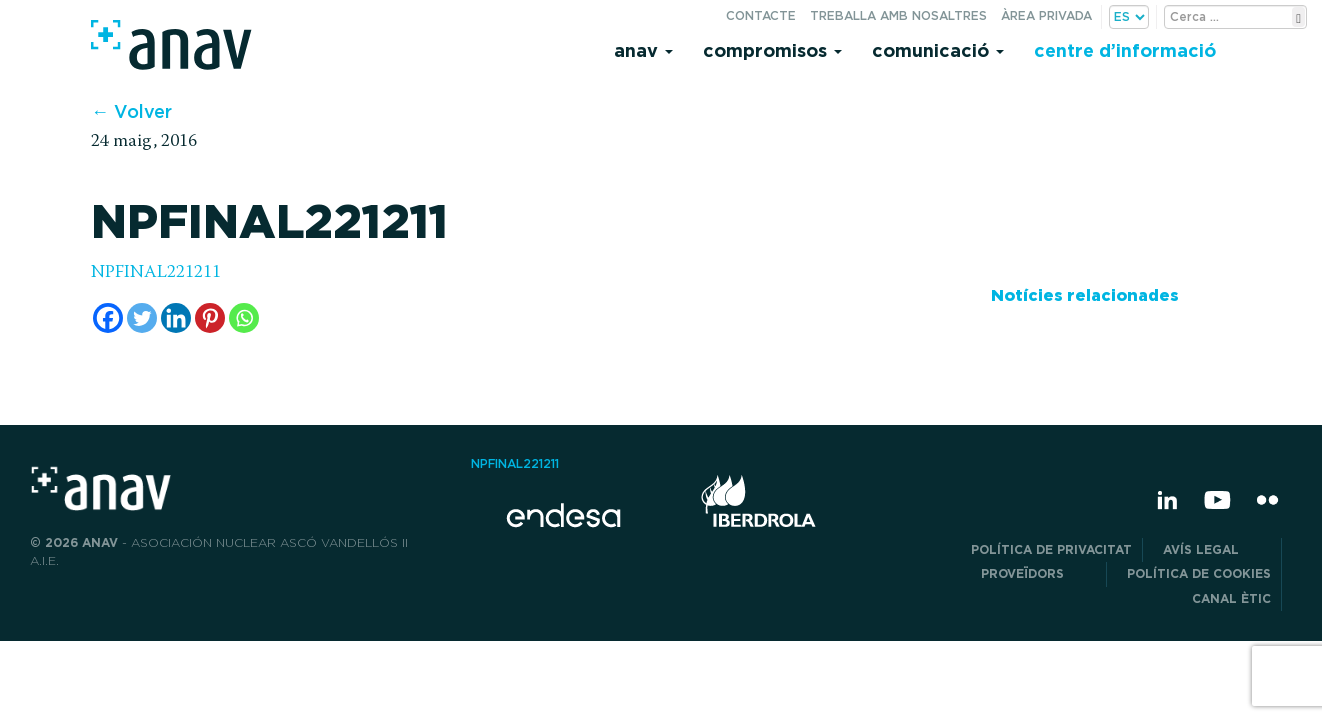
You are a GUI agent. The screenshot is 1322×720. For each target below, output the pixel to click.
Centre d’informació (1125, 50)
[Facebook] (108, 318)
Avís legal (1217, 549)
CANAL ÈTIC (1231, 598)
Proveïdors (1038, 573)
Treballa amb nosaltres (898, 15)
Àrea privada (1046, 15)
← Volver (131, 111)
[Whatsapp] (244, 318)
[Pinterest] (210, 318)
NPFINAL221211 (156, 273)
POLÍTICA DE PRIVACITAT (1051, 549)
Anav (643, 50)
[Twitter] (142, 318)
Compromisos (772, 50)
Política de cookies (1199, 573)
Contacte (761, 15)
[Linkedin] (176, 318)
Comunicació (938, 50)
